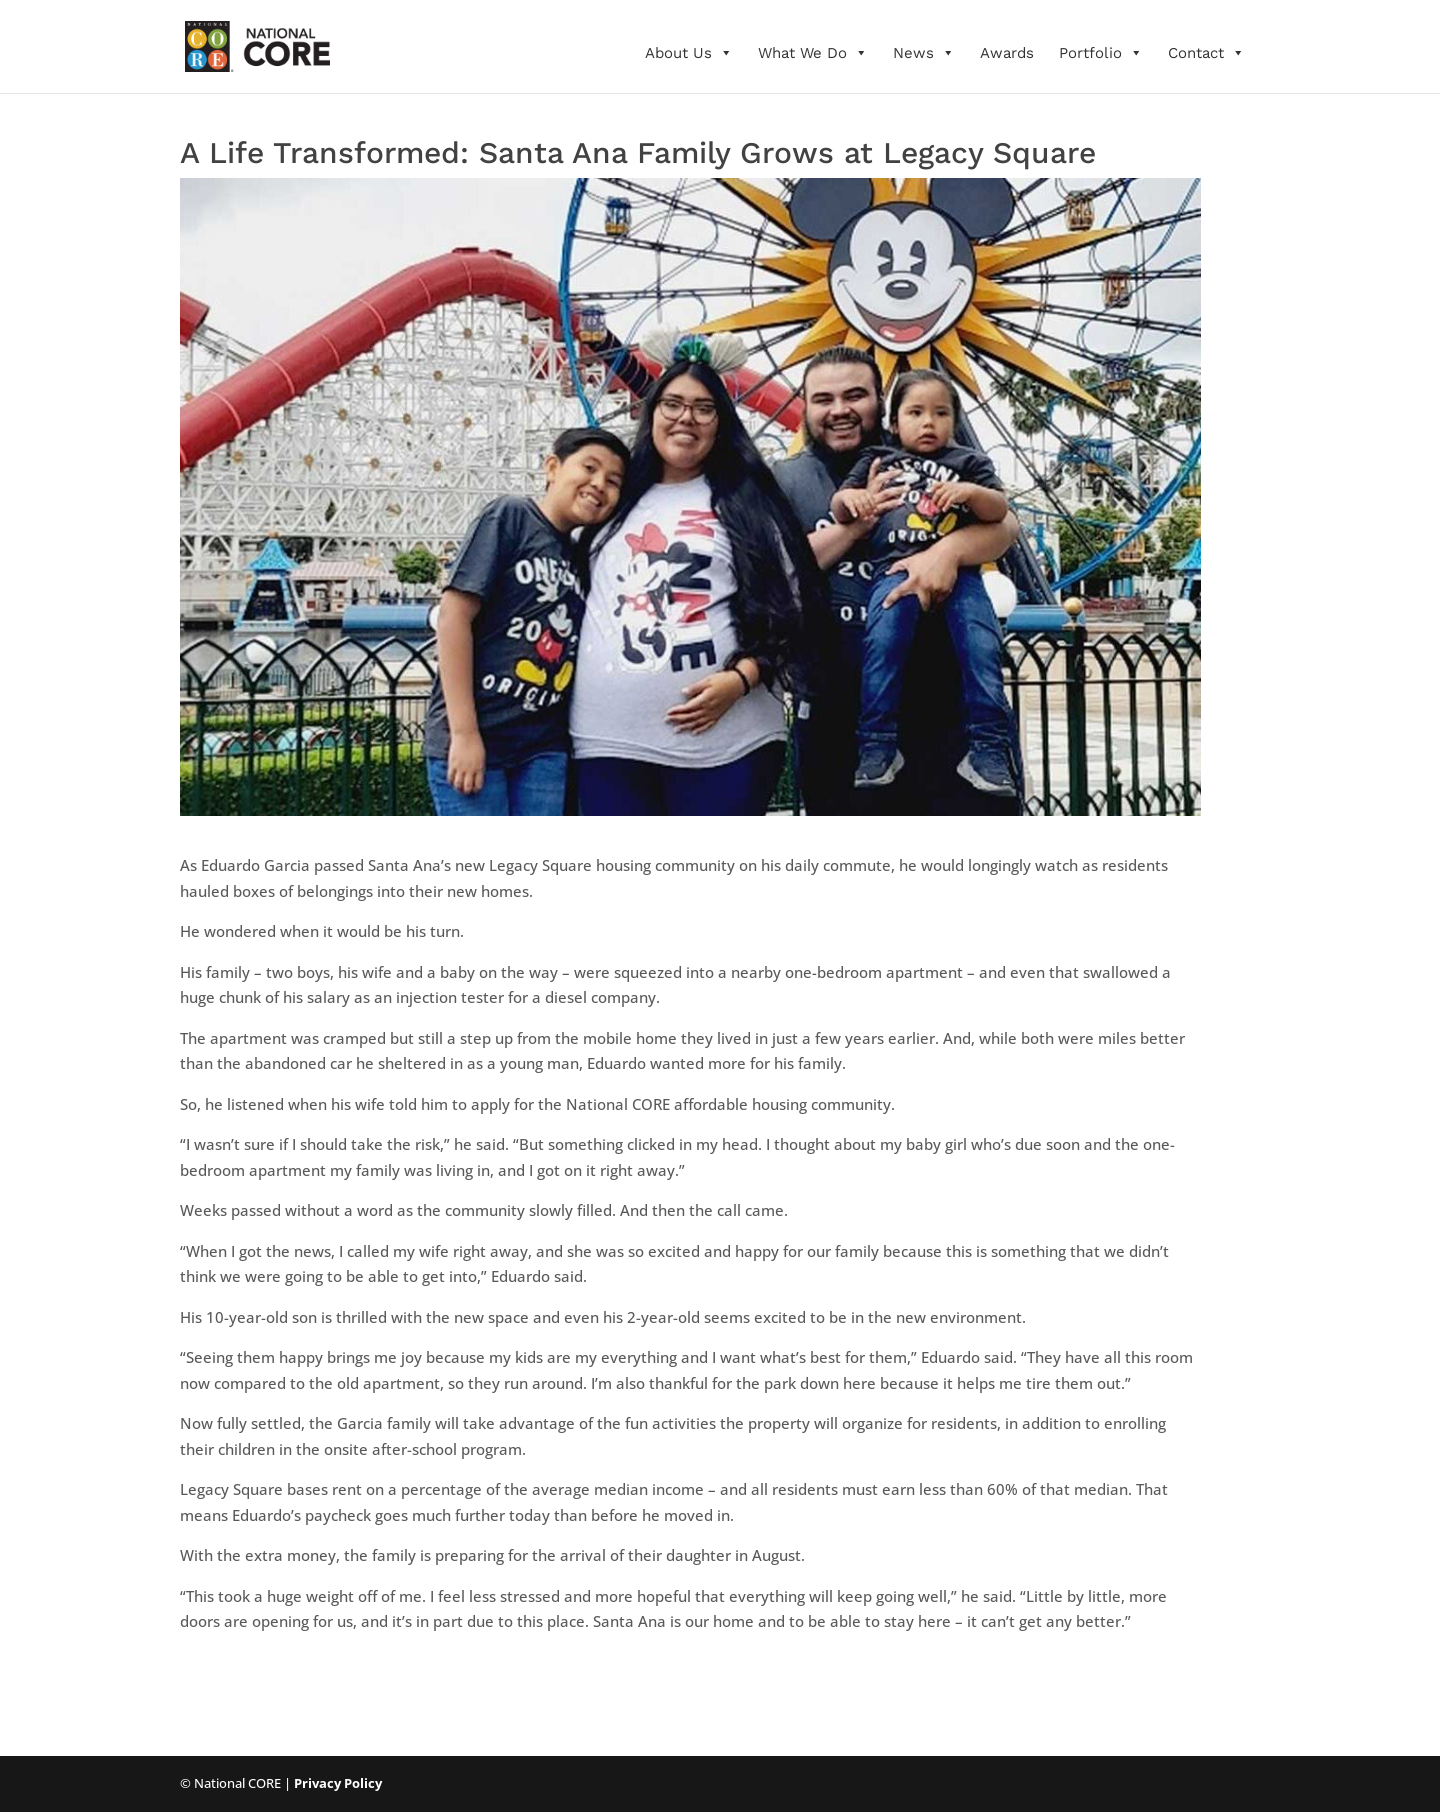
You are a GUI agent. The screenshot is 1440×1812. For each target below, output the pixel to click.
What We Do (813, 53)
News (924, 53)
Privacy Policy (338, 1783)
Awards (1007, 53)
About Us (689, 53)
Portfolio (1101, 53)
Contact (1206, 53)
